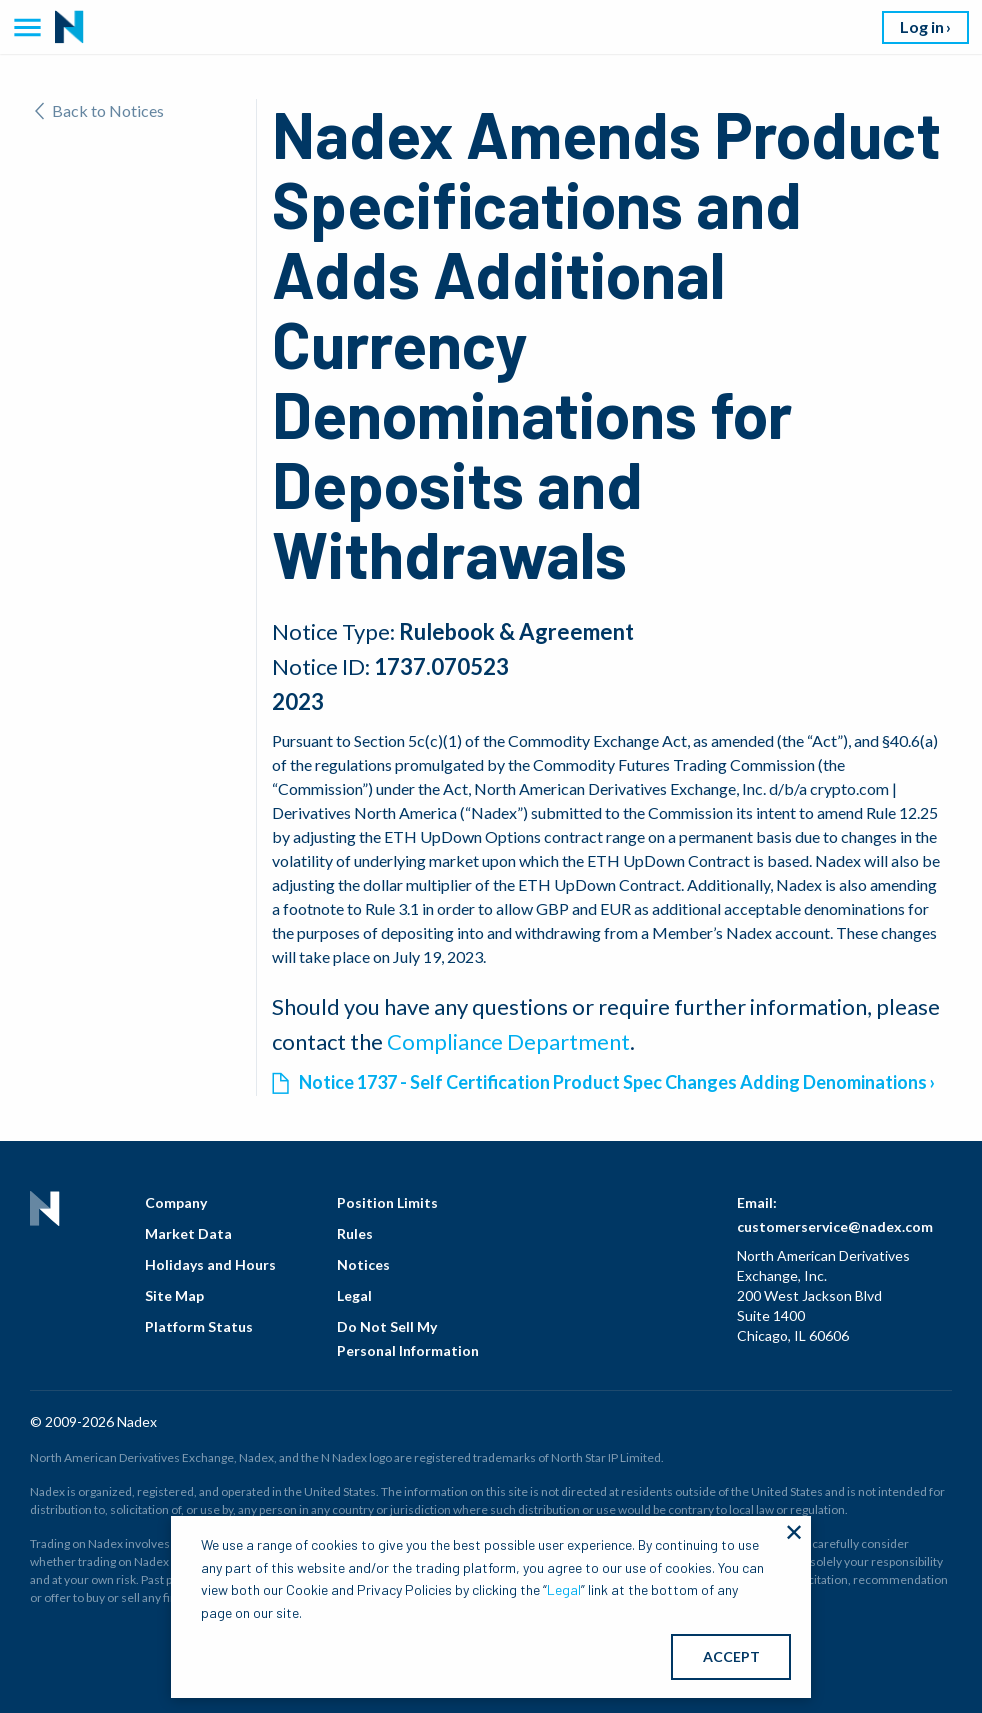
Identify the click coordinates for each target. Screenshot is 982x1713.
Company (176, 1202)
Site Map (174, 1295)
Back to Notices (99, 110)
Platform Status (199, 1326)
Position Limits (387, 1202)
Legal (354, 1295)
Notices (363, 1264)
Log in (922, 26)
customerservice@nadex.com (835, 1226)
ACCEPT (731, 1656)
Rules (355, 1233)
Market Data (188, 1233)
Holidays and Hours (210, 1264)
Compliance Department (508, 1041)
